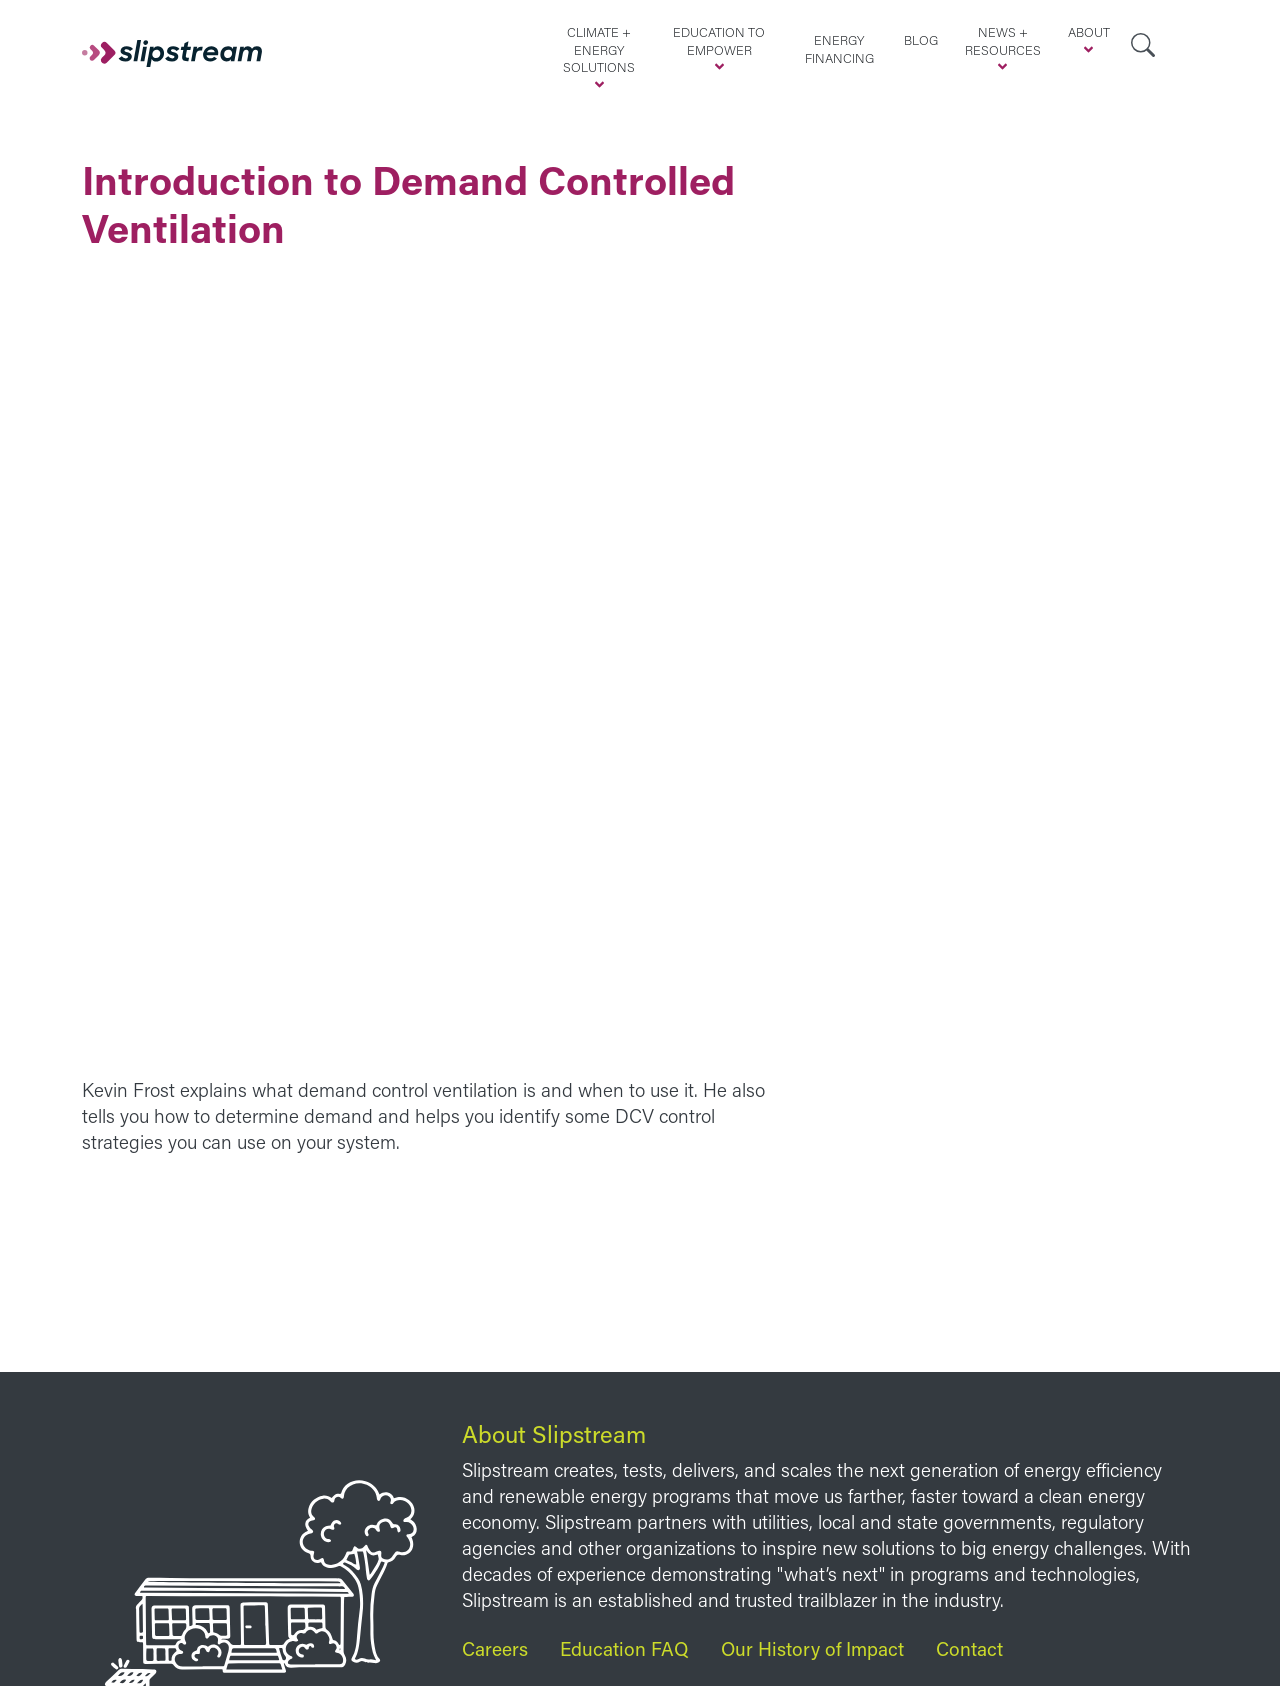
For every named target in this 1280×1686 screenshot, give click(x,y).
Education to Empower (719, 41)
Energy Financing (839, 49)
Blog (921, 40)
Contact (969, 1648)
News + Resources (1003, 41)
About (1089, 32)
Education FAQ (624, 1648)
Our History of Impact (812, 1648)
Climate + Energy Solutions (599, 49)
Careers (495, 1648)
